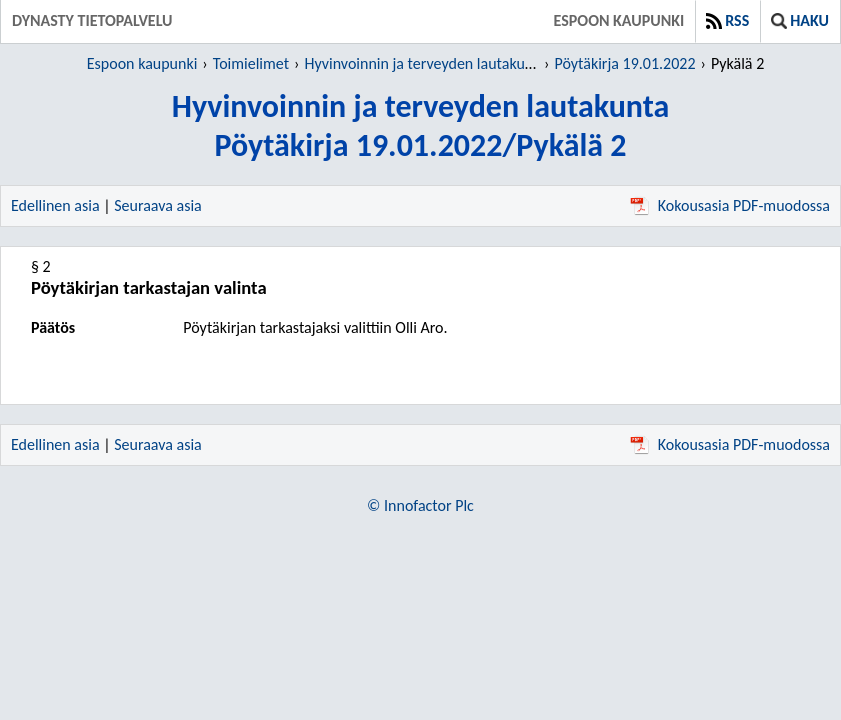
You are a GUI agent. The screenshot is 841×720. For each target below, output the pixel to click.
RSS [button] (727, 20)
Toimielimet (251, 63)
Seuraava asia (158, 205)
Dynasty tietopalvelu (92, 20)
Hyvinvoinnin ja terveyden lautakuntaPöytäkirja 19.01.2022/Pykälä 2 (421, 126)
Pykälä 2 (737, 63)
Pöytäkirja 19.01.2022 (624, 63)
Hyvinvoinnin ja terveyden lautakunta (425, 63)
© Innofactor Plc (420, 505)
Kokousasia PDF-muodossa (730, 205)
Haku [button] (800, 20)
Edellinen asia (55, 205)
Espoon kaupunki (619, 20)
